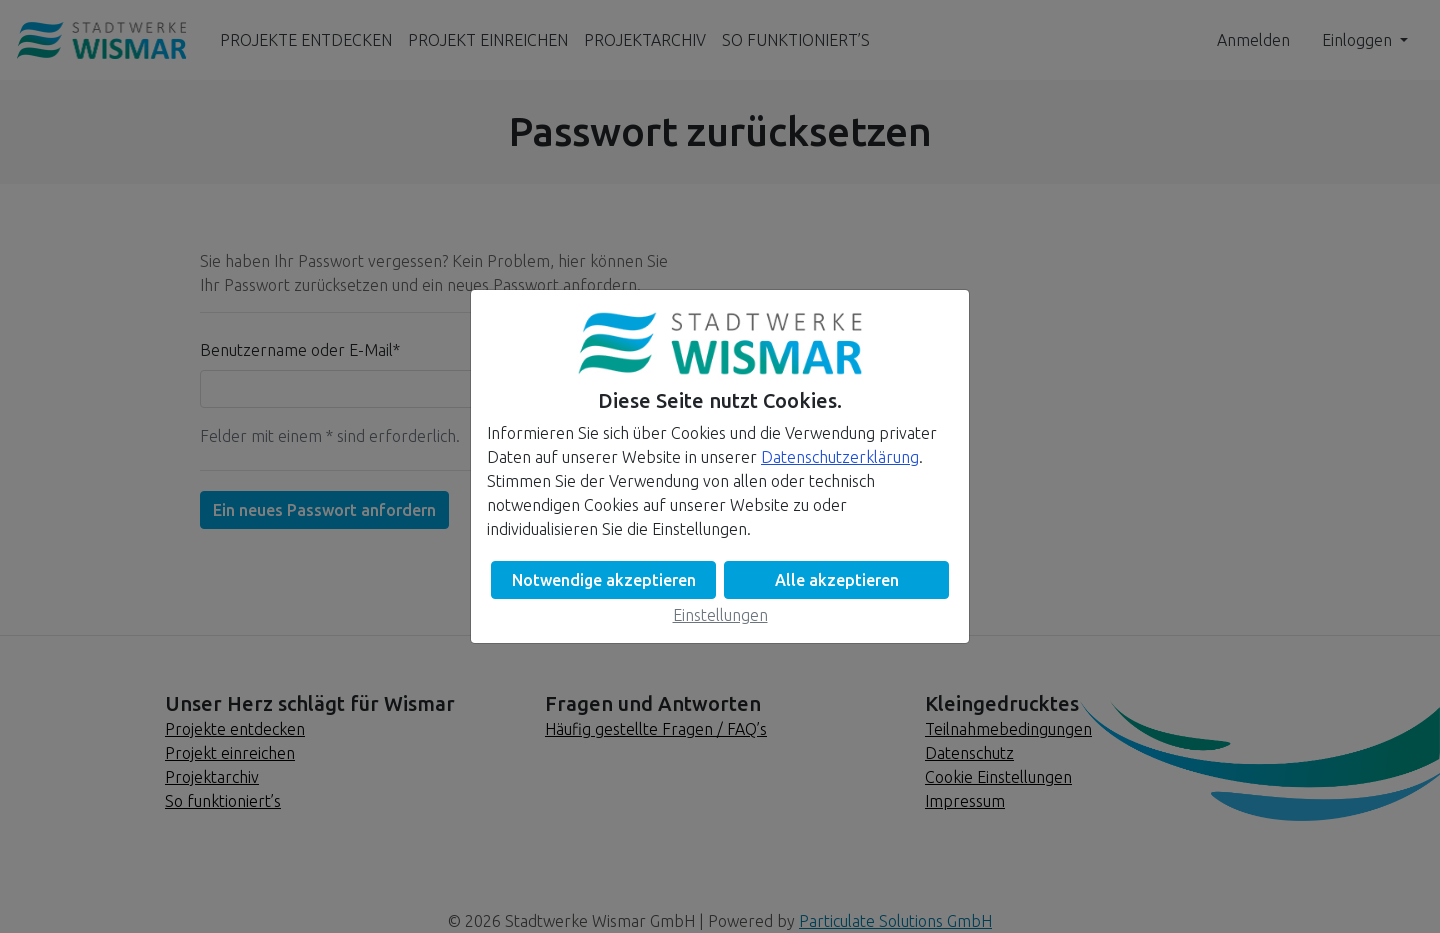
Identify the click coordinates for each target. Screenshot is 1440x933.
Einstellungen (720, 615)
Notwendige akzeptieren (604, 580)
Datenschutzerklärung (840, 457)
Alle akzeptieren (837, 580)
